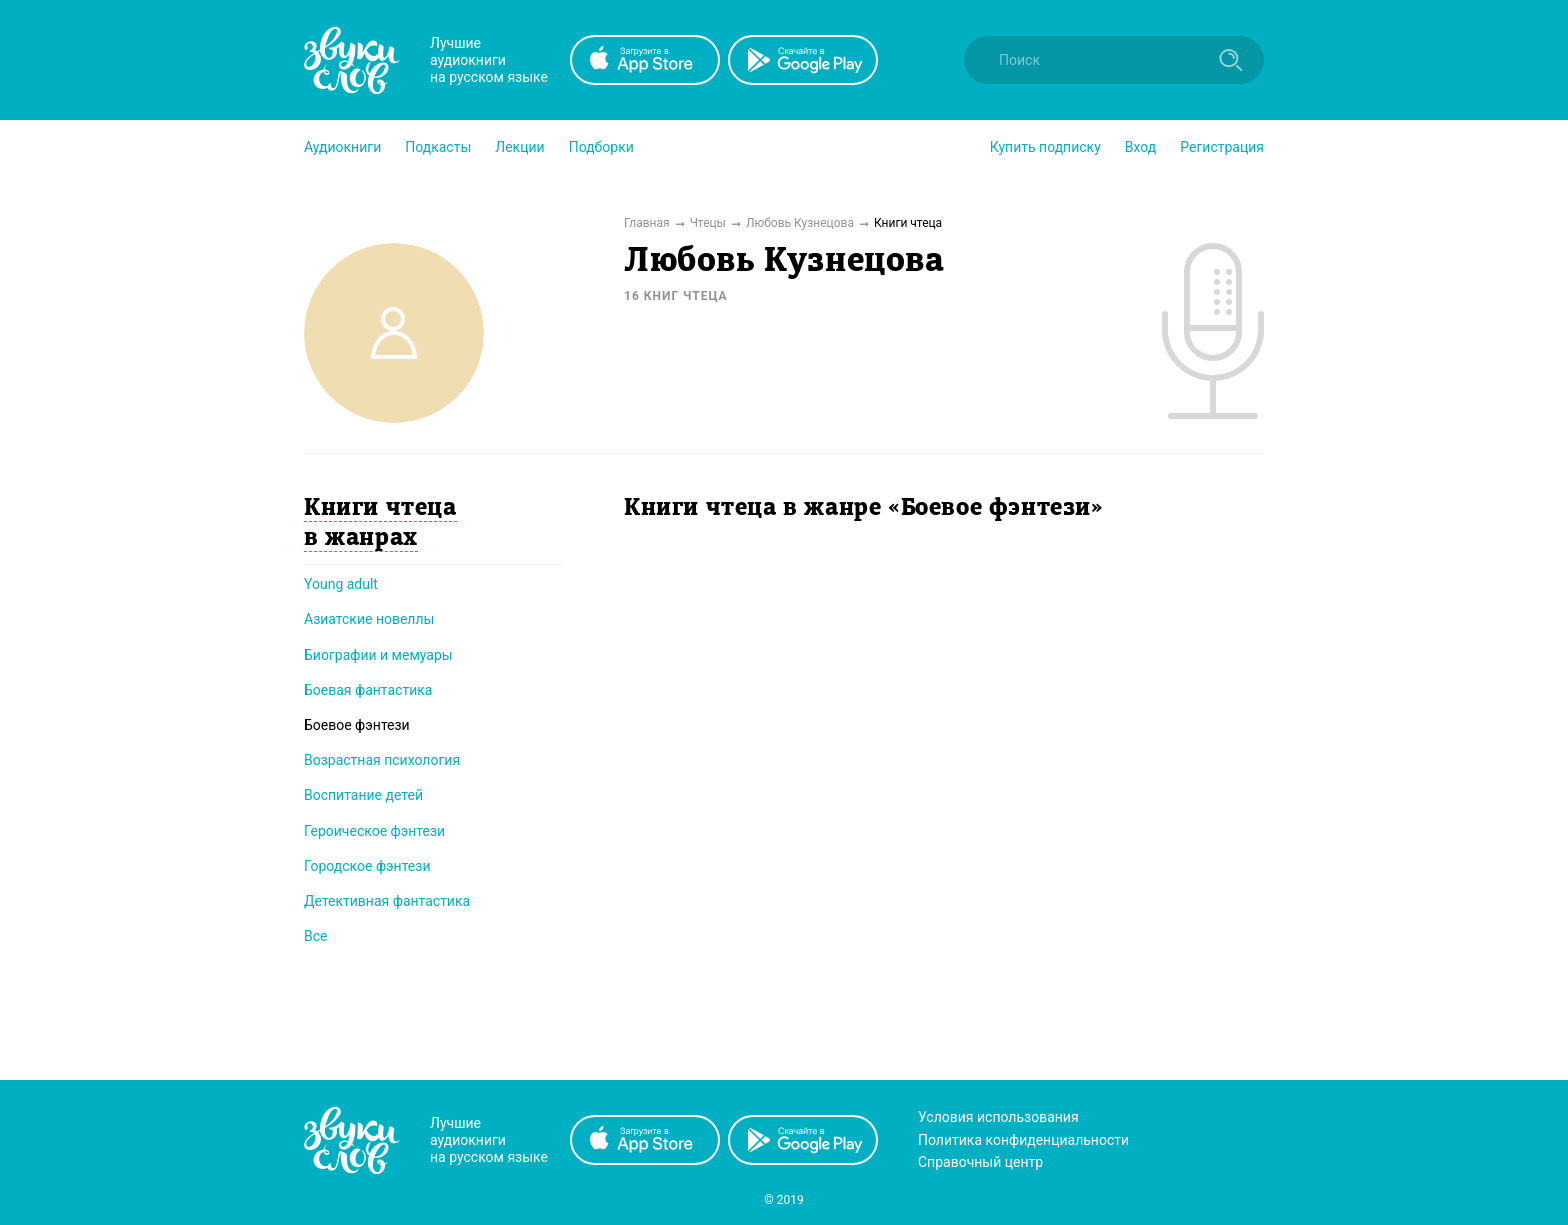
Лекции (519, 147)
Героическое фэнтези (374, 831)
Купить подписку (1045, 147)
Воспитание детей (363, 795)
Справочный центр (980, 1162)
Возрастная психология (382, 760)
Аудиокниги (342, 147)
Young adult (341, 584)
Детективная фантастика (387, 901)
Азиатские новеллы (369, 619)
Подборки (601, 147)
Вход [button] (1140, 147)
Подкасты (438, 147)
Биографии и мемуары (378, 655)
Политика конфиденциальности (1023, 1140)
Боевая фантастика (368, 690)
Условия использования (998, 1117)
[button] (342, 147)
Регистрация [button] (1222, 147)
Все (315, 936)
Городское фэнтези (367, 866)
